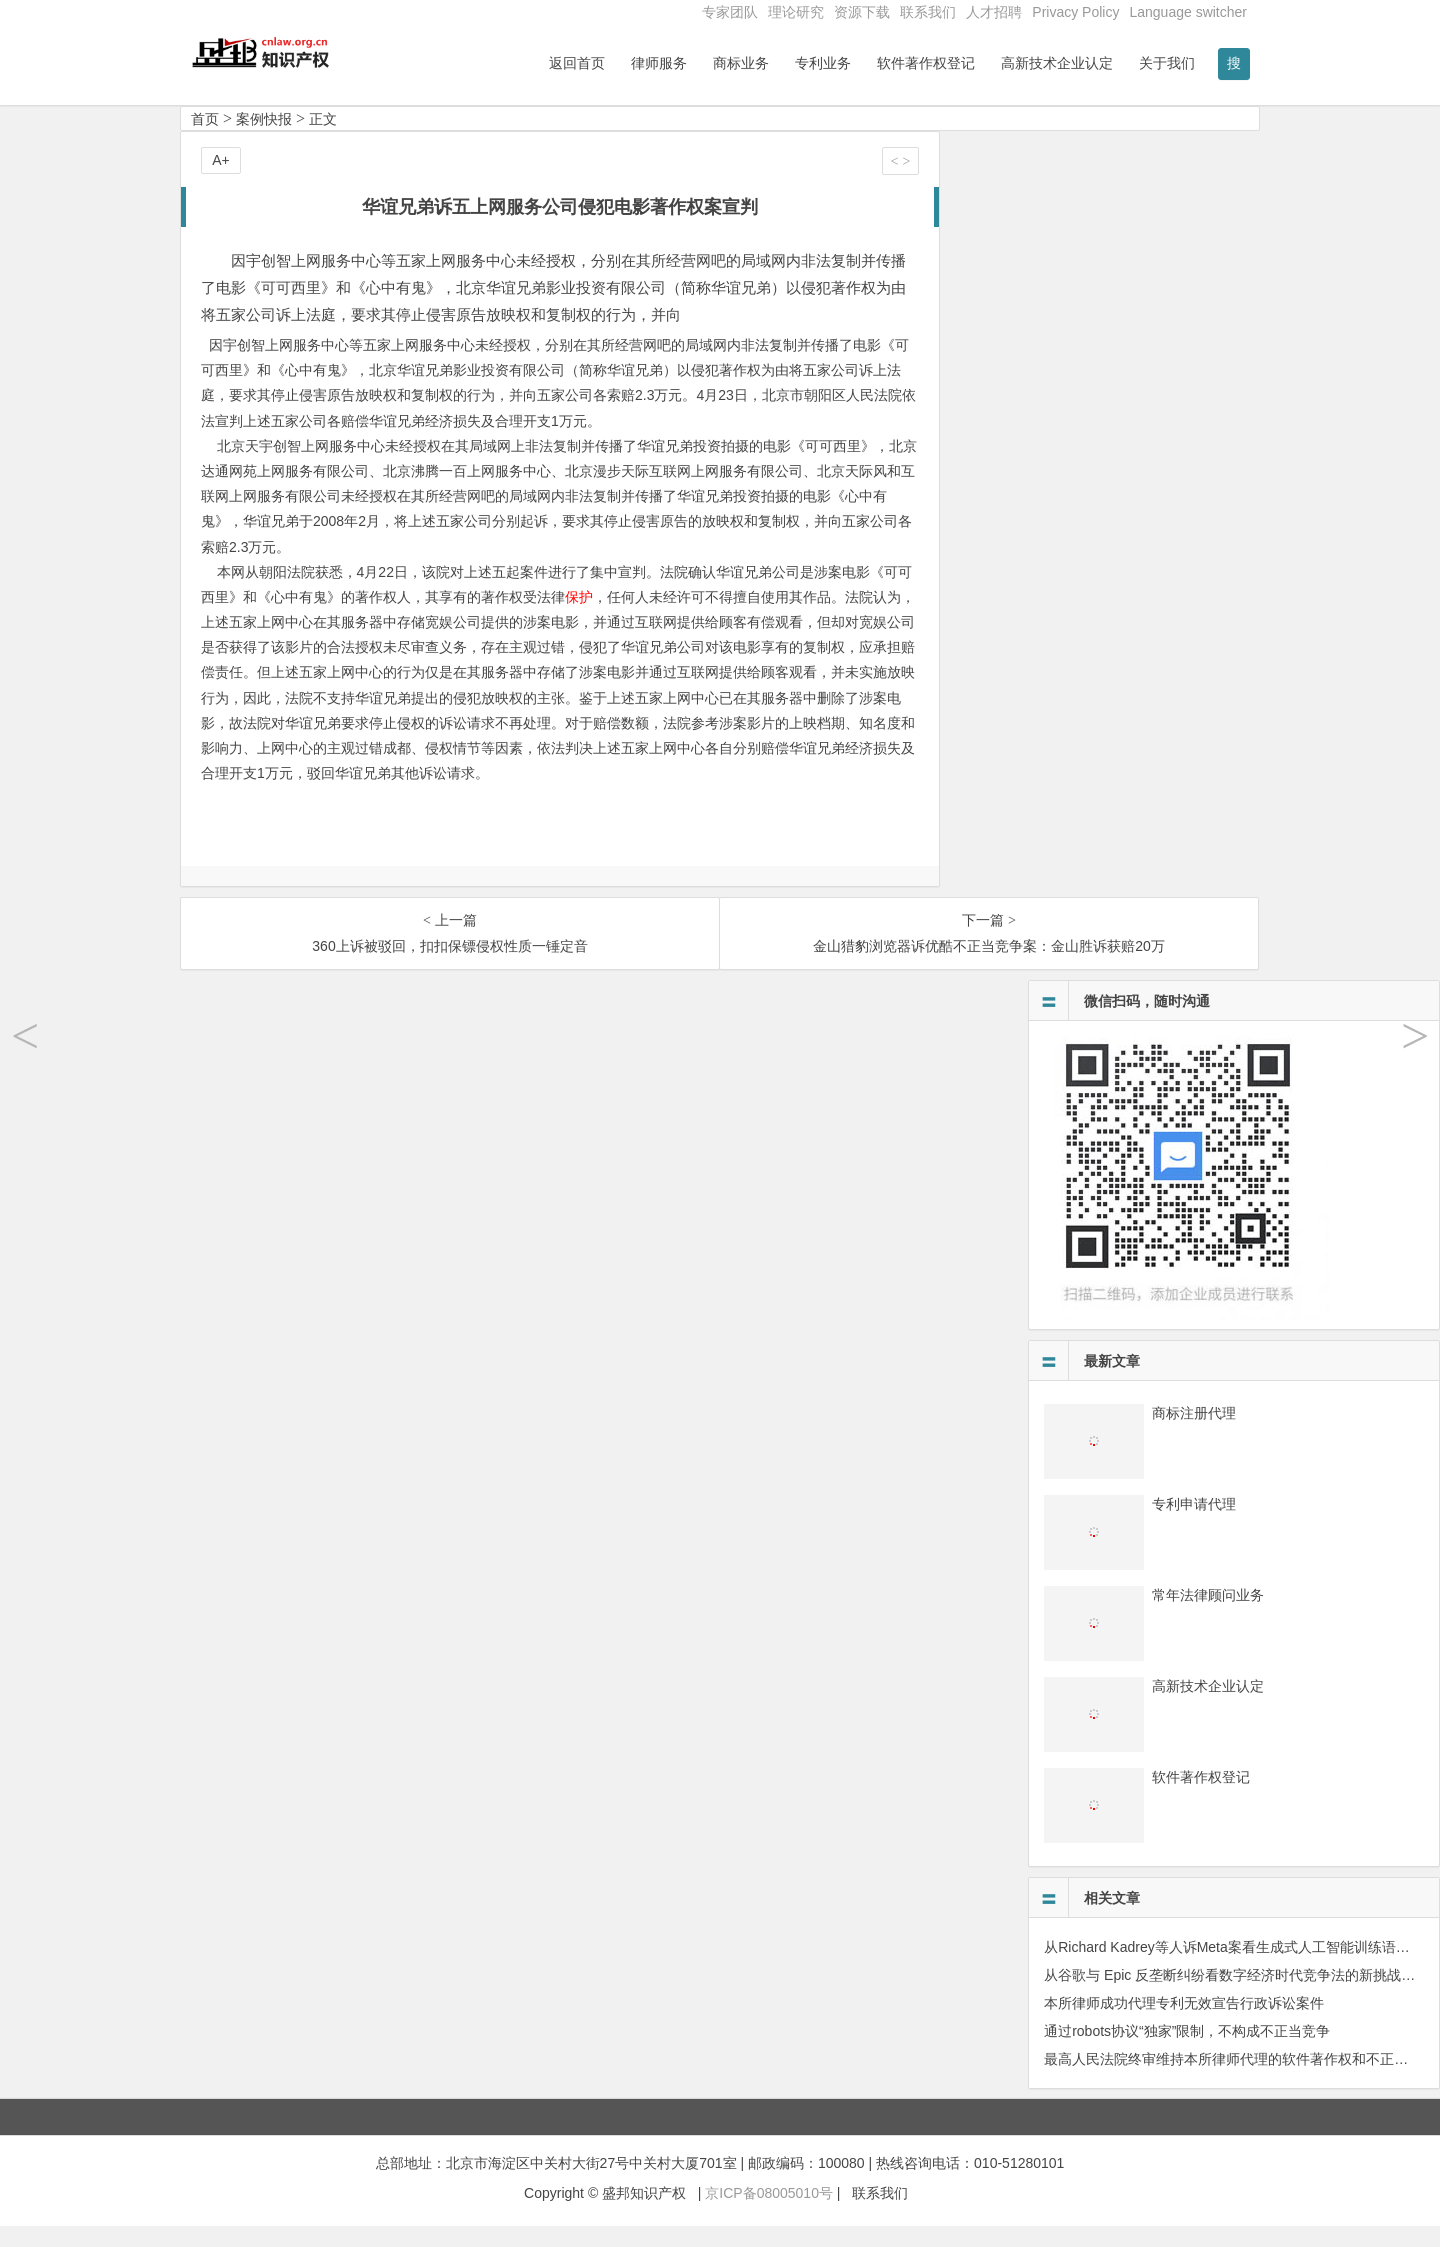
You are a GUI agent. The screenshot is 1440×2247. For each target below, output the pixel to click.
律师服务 (659, 63)
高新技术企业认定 (1057, 63)
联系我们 (928, 12)
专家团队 (730, 12)
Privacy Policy (1075, 12)
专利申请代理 (1194, 1524)
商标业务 (741, 63)
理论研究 (796, 12)
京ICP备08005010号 (769, 2213)
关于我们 (1167, 63)
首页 (205, 139)
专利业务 (823, 63)
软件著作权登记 (926, 63)
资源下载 (862, 12)
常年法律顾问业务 (1208, 1615)
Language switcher (1188, 12)
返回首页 (577, 63)
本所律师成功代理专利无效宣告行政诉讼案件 (1184, 2023)
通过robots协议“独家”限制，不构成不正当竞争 (1187, 2051)
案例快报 (264, 139)
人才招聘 (994, 12)
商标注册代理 (1194, 1433)
